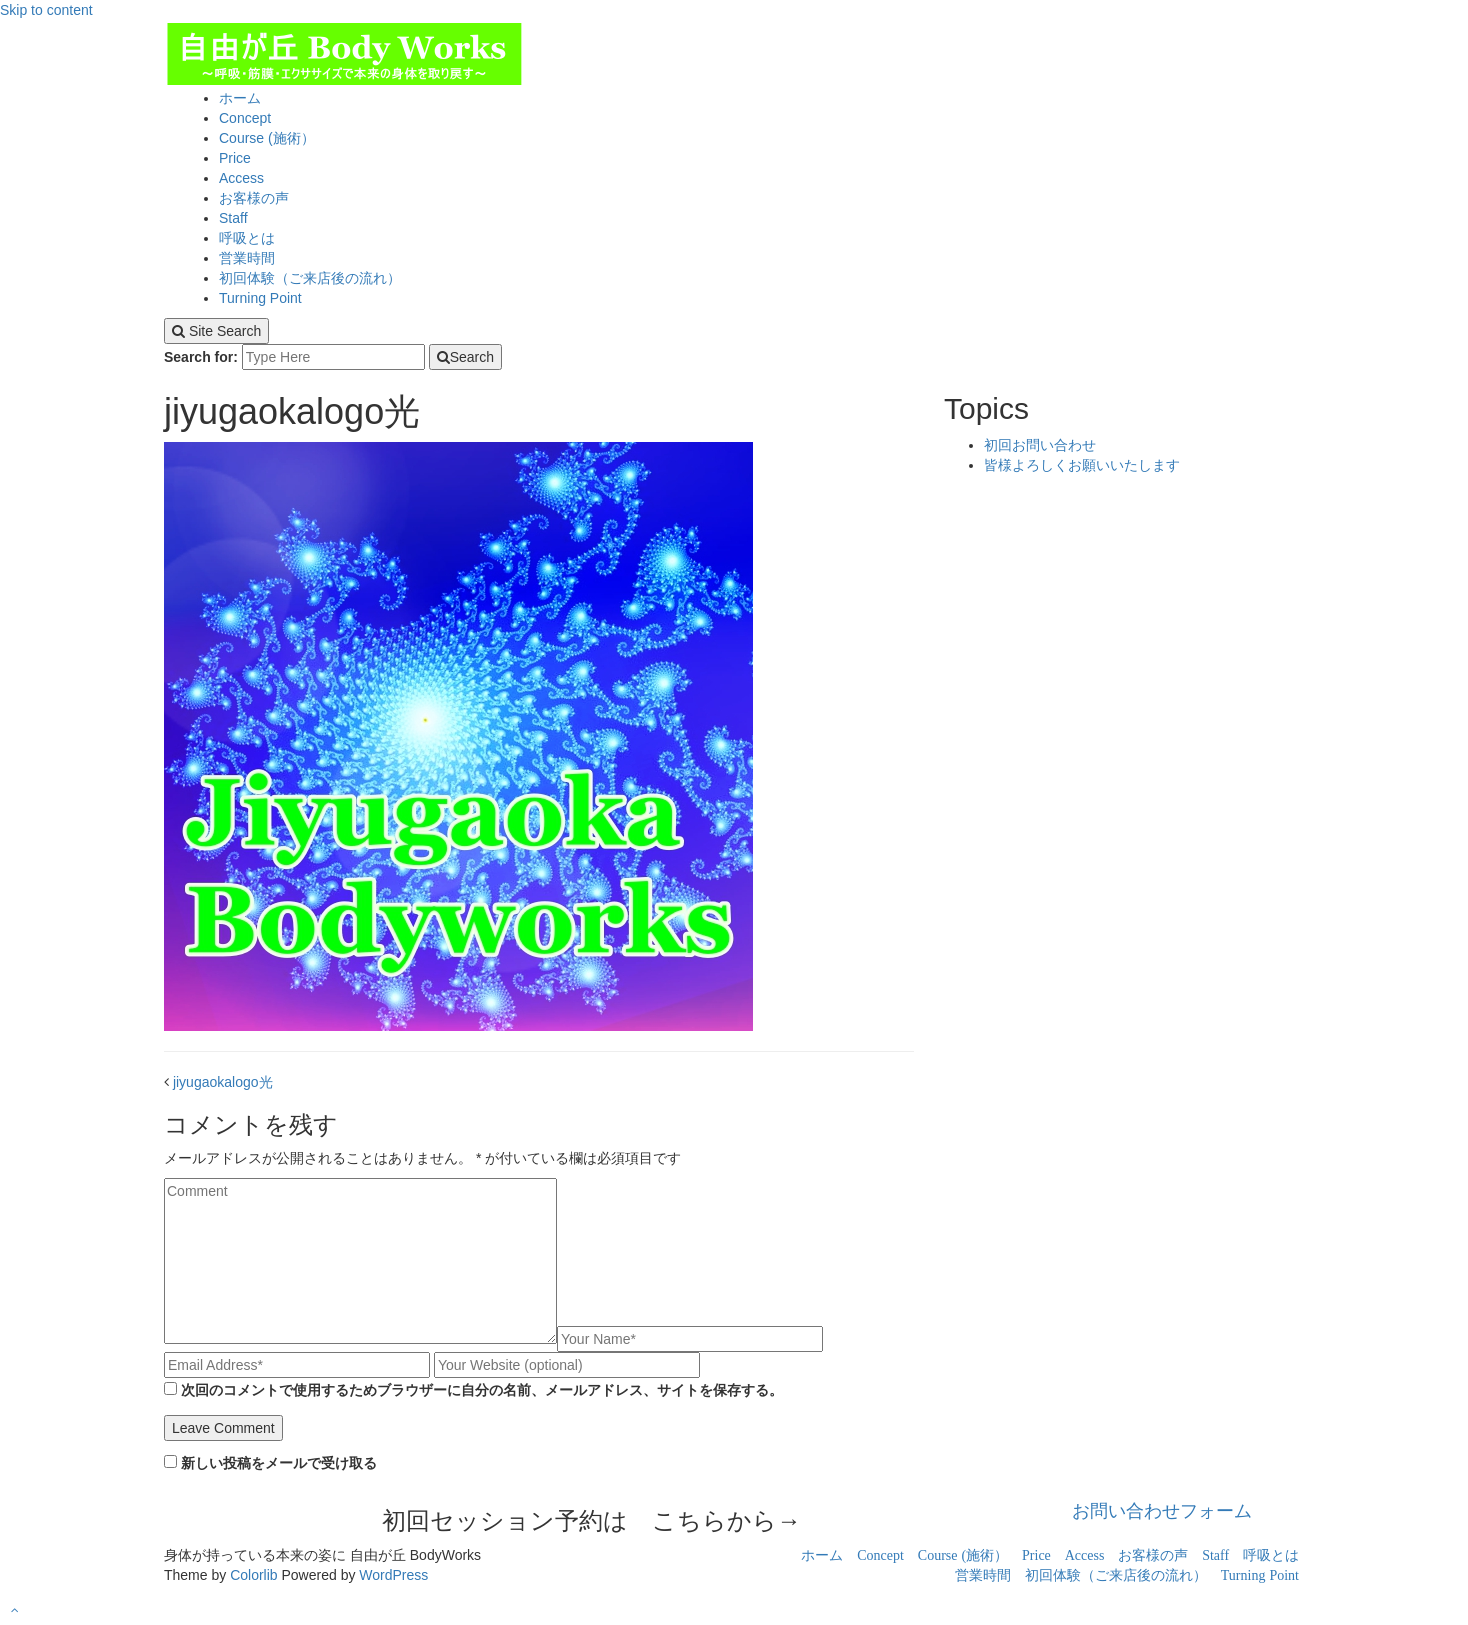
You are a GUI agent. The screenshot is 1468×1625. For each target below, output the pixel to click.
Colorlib (253, 1575)
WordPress (393, 1575)
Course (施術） (267, 138)
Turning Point (260, 298)
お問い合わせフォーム (1162, 1511)
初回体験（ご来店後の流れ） (310, 278)
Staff (233, 218)
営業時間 (247, 258)
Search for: (201, 357)
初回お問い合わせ (1040, 445)
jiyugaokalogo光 (223, 1082)
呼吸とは (247, 238)
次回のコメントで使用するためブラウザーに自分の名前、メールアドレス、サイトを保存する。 (482, 1390)
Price (235, 158)
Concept (245, 118)
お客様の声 (254, 198)
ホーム (240, 98)
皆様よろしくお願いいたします (1082, 465)
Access (241, 178)
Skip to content (46, 10)
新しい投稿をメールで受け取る (279, 1463)
